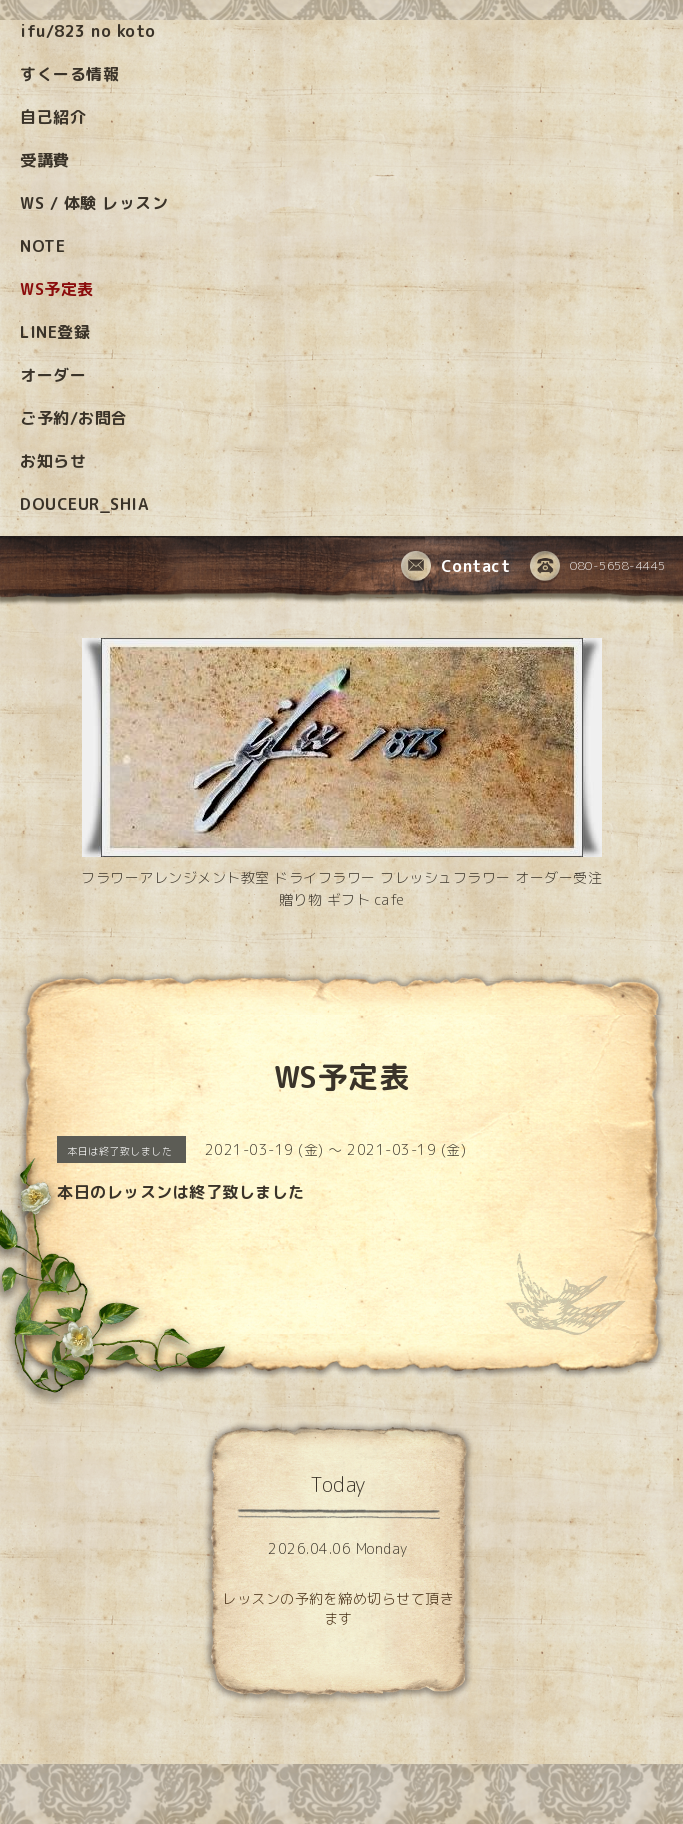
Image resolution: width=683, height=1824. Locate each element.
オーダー (53, 375)
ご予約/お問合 (74, 418)
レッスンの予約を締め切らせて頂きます (338, 1608)
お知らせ (53, 461)
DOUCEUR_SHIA (84, 504)
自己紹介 (53, 117)
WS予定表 (57, 289)
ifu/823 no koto (88, 31)
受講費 (45, 160)
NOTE (42, 246)
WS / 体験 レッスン (94, 203)
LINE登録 (55, 332)
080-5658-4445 (598, 567)
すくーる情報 (69, 74)
